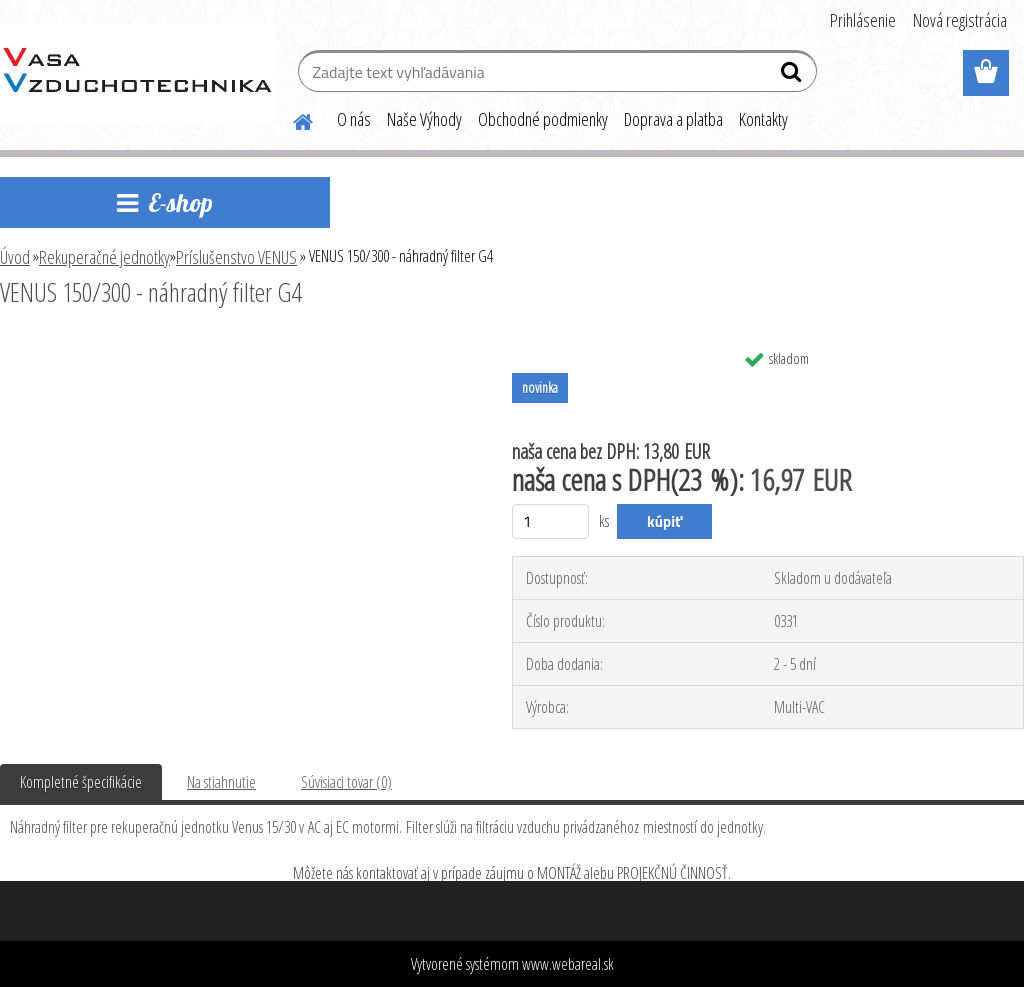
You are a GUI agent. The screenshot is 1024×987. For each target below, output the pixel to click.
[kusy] (550, 521)
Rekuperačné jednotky (104, 257)
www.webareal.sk (568, 964)
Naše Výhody (424, 119)
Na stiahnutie (221, 782)
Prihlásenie (863, 20)
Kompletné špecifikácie (81, 782)
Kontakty (763, 119)
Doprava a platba (673, 119)
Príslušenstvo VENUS (236, 257)
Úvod (15, 257)
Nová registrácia (960, 20)
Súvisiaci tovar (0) (346, 782)
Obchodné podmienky (543, 119)
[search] (793, 76)
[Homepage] (291, 119)
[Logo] (137, 74)
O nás (354, 119)
